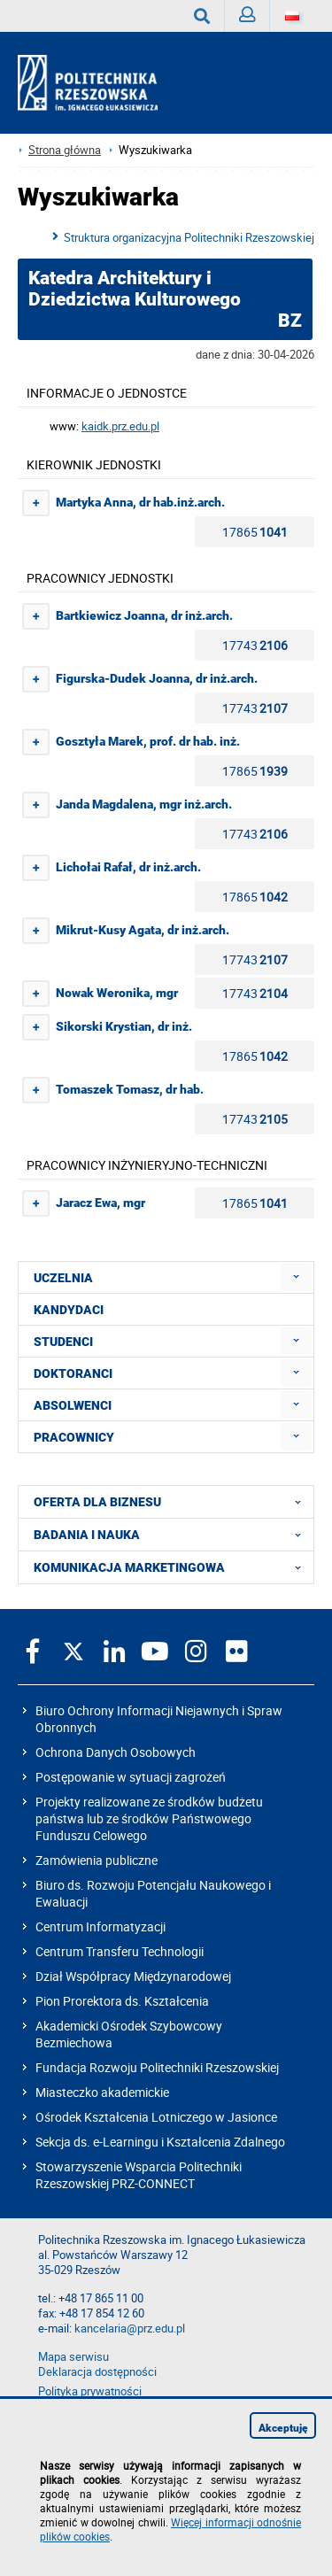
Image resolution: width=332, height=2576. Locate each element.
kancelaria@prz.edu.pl (129, 2328)
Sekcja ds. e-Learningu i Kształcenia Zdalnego (160, 2141)
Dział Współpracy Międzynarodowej (133, 1976)
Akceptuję (283, 2428)
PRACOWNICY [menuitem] (74, 1437)
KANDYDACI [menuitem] (69, 1310)
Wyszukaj (209, 16)
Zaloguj (254, 19)
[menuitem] (296, 1277)
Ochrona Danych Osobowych (115, 1752)
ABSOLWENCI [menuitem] (73, 1405)
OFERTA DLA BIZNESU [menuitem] (173, 1502)
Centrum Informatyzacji (100, 1926)
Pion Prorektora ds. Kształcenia (122, 2000)
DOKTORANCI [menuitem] (73, 1373)
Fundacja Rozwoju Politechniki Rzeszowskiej (157, 2067)
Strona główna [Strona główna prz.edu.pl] (64, 150)
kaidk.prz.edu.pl (120, 426)
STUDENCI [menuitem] (63, 1341)
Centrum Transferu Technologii (119, 1951)
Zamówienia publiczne (96, 1860)
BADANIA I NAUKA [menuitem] (173, 1534)
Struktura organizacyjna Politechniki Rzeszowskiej (189, 237)
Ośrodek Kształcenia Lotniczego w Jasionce (156, 2116)
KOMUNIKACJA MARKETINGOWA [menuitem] (173, 1567)
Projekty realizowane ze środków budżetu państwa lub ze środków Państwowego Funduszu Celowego (149, 1818)
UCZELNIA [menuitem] (63, 1278)
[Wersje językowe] (292, 16)
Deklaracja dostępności (97, 2371)
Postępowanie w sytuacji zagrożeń (130, 1776)
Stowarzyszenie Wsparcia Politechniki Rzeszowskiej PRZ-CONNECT (138, 2175)
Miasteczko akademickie (102, 2092)
